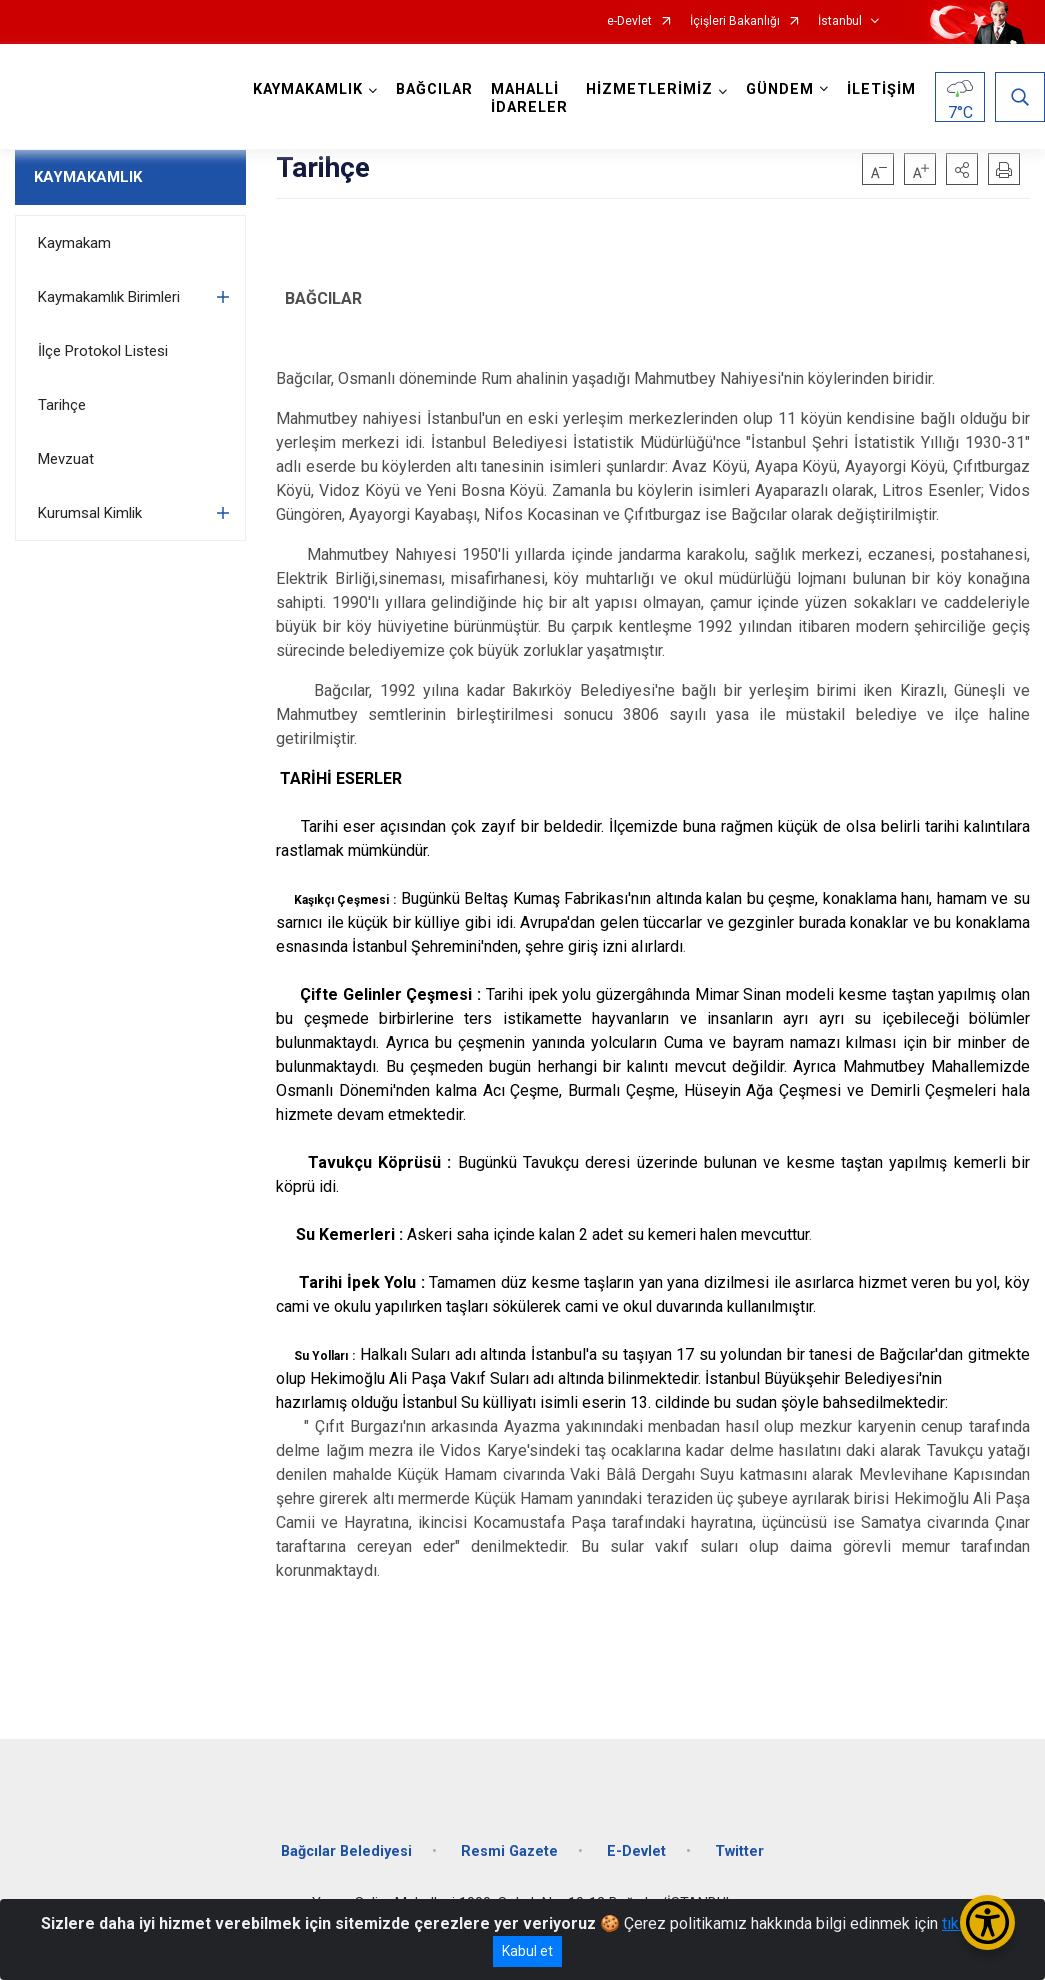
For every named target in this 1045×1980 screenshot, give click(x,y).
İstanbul (840, 21)
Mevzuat (66, 459)
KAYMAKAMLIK (88, 177)
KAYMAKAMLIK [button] (308, 89)
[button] (962, 169)
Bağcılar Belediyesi (346, 1851)
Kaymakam (74, 243)
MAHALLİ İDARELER (529, 98)
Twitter (739, 1851)
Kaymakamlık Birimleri (109, 297)
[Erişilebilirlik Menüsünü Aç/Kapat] (987, 1922)
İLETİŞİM (881, 89)
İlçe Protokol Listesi (103, 351)
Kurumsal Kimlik (90, 513)
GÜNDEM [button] (780, 89)
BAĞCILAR (434, 89)
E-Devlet (636, 1851)
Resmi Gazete (509, 1851)
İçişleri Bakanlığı (735, 21)
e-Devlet (629, 21)
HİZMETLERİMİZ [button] (649, 89)
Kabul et (527, 1951)
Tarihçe (62, 405)
